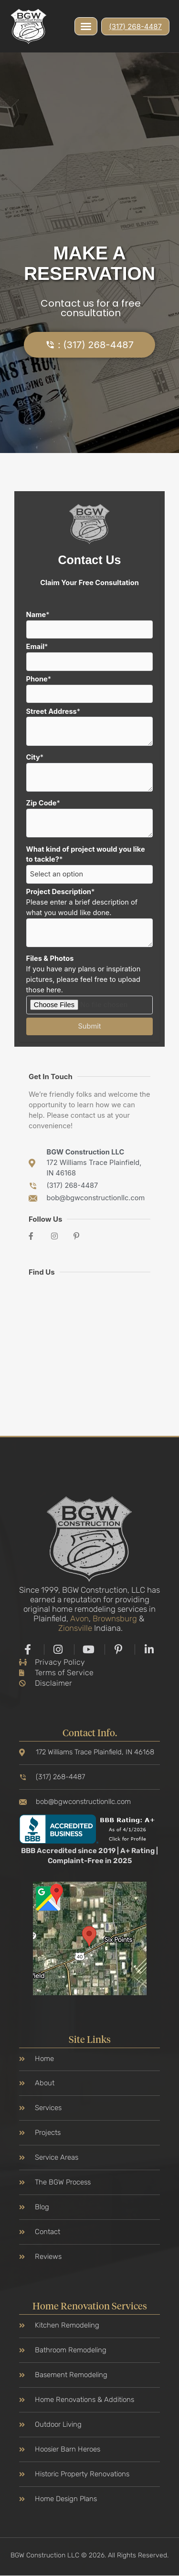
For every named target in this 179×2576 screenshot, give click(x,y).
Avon (79, 1618)
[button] (85, 26)
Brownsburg (115, 1618)
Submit (89, 1026)
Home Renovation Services (89, 2306)
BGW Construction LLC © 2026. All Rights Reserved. (89, 2555)
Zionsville (75, 1628)
